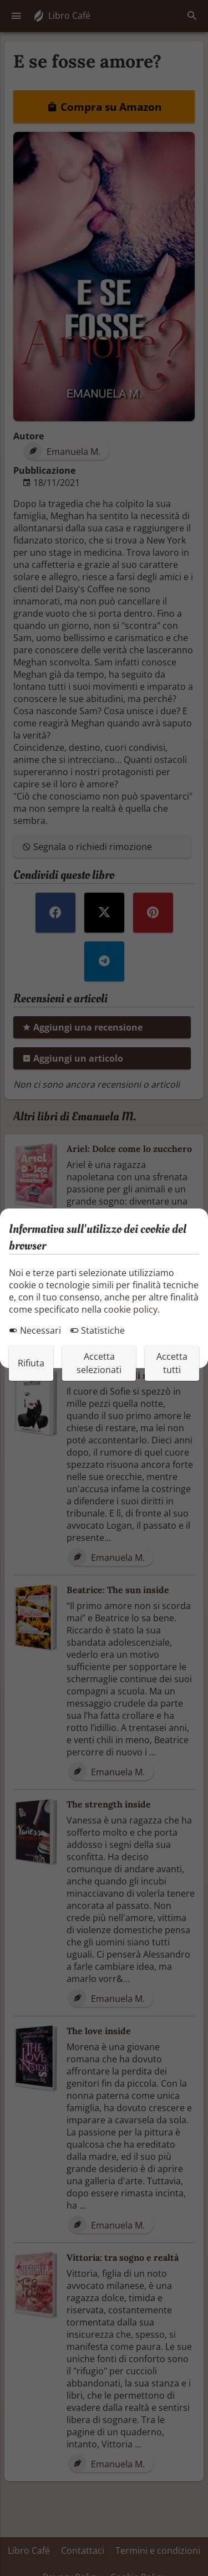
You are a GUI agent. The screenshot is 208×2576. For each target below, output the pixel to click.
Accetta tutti (171, 1363)
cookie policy (131, 1309)
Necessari (35, 1330)
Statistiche (97, 1330)
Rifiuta (31, 1363)
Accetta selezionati (99, 1363)
